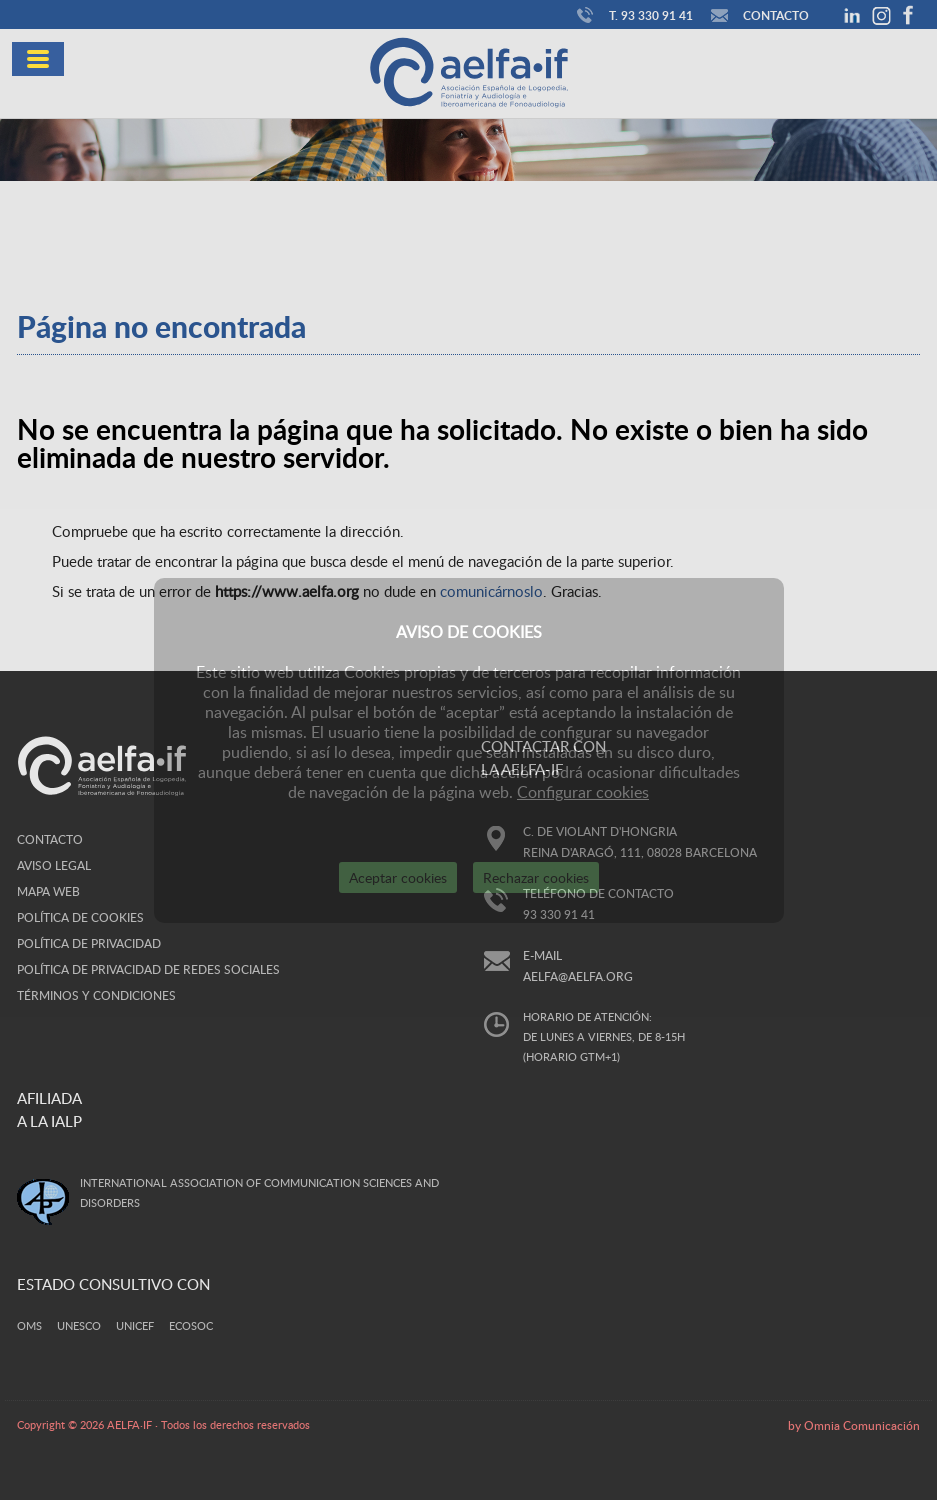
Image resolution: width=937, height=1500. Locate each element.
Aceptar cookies (398, 877)
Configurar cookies (583, 792)
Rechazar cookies (536, 877)
